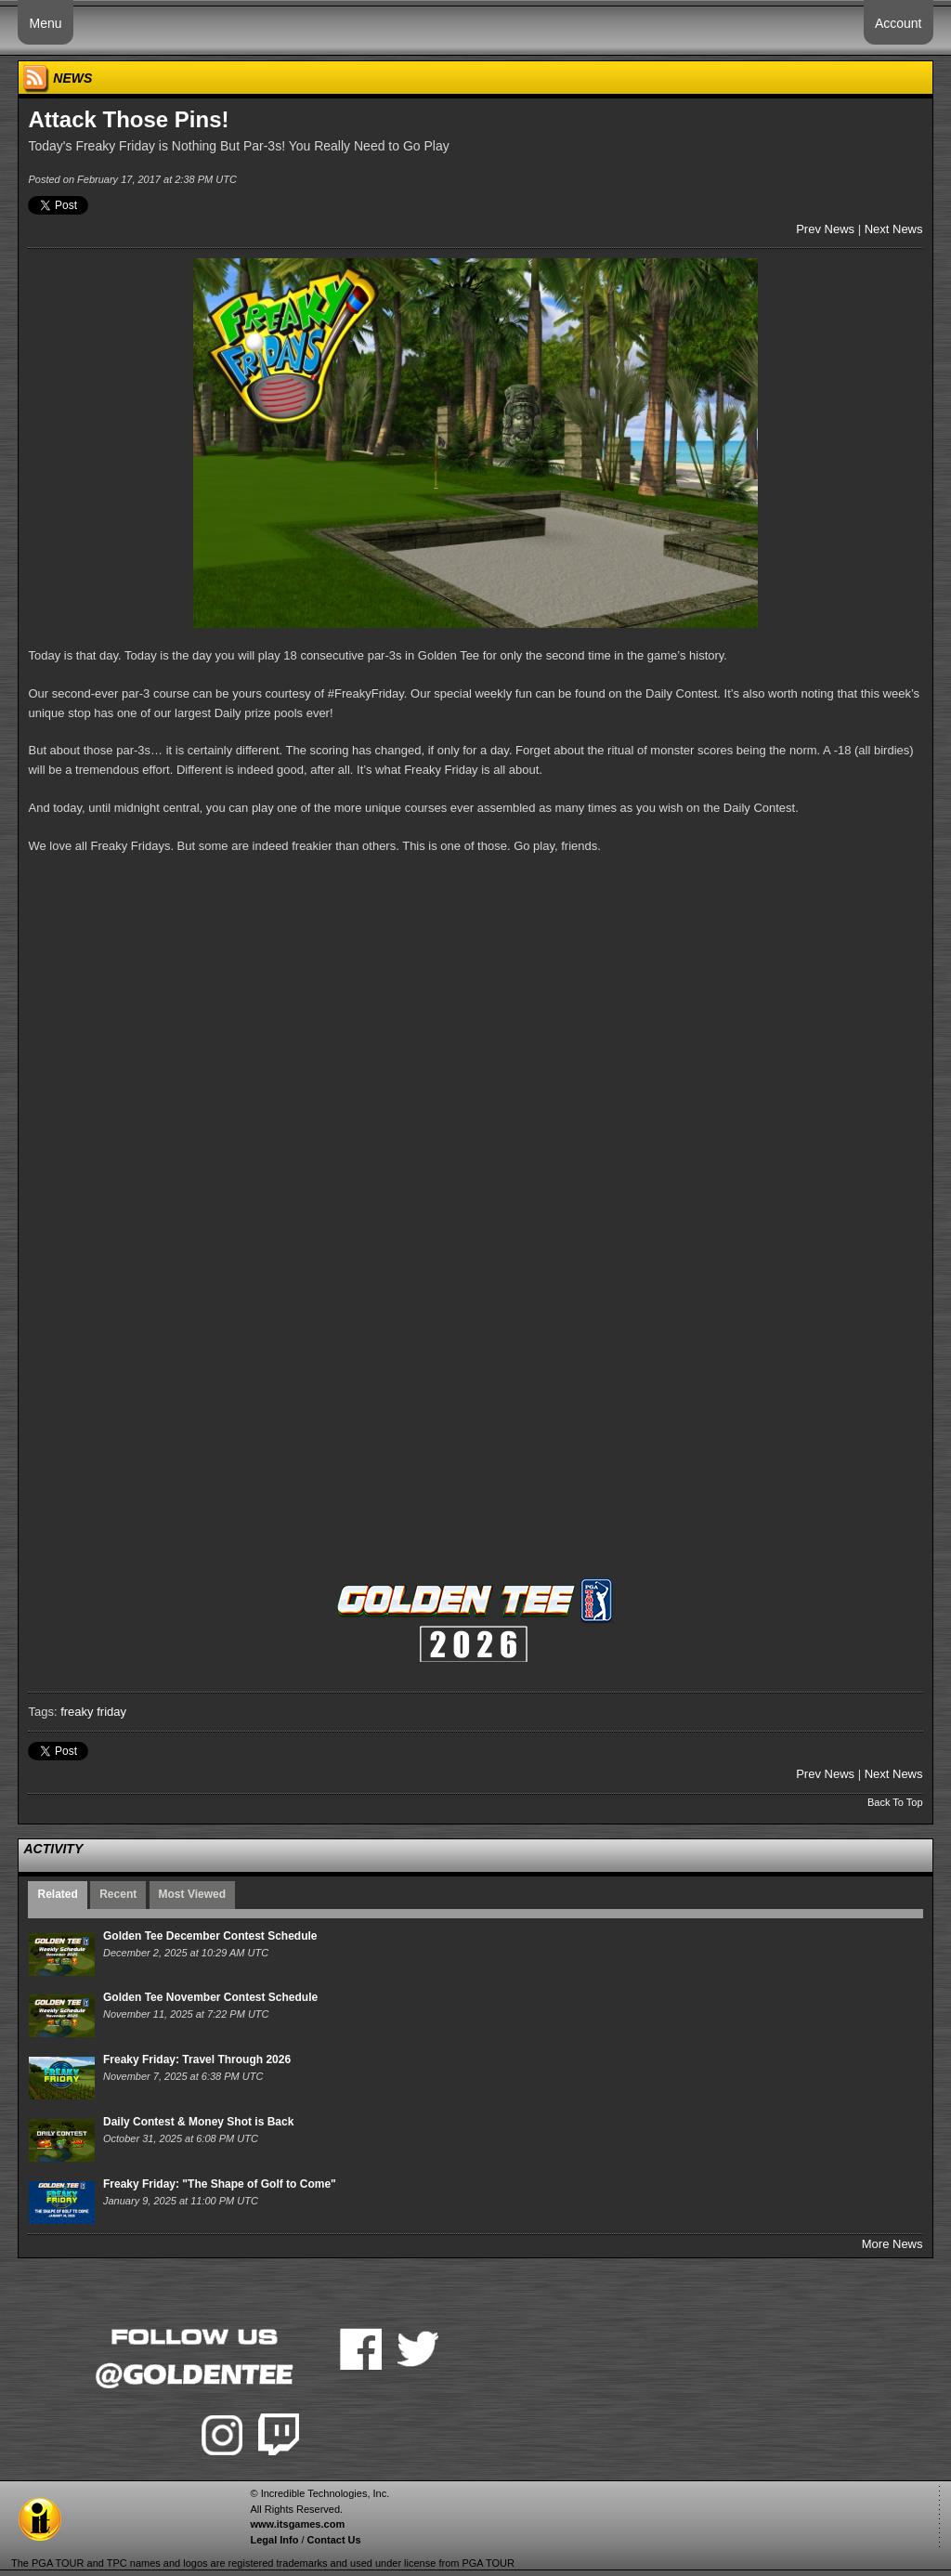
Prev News (825, 229)
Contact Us (334, 2539)
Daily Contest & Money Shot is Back (198, 2121)
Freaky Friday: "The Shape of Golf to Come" (219, 2183)
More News (892, 2244)
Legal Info (274, 2539)
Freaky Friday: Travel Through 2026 (197, 2059)
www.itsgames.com (297, 2524)
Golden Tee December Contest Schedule (210, 1935)
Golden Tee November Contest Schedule (210, 1997)
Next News (894, 229)
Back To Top (895, 1802)
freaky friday (93, 1712)
